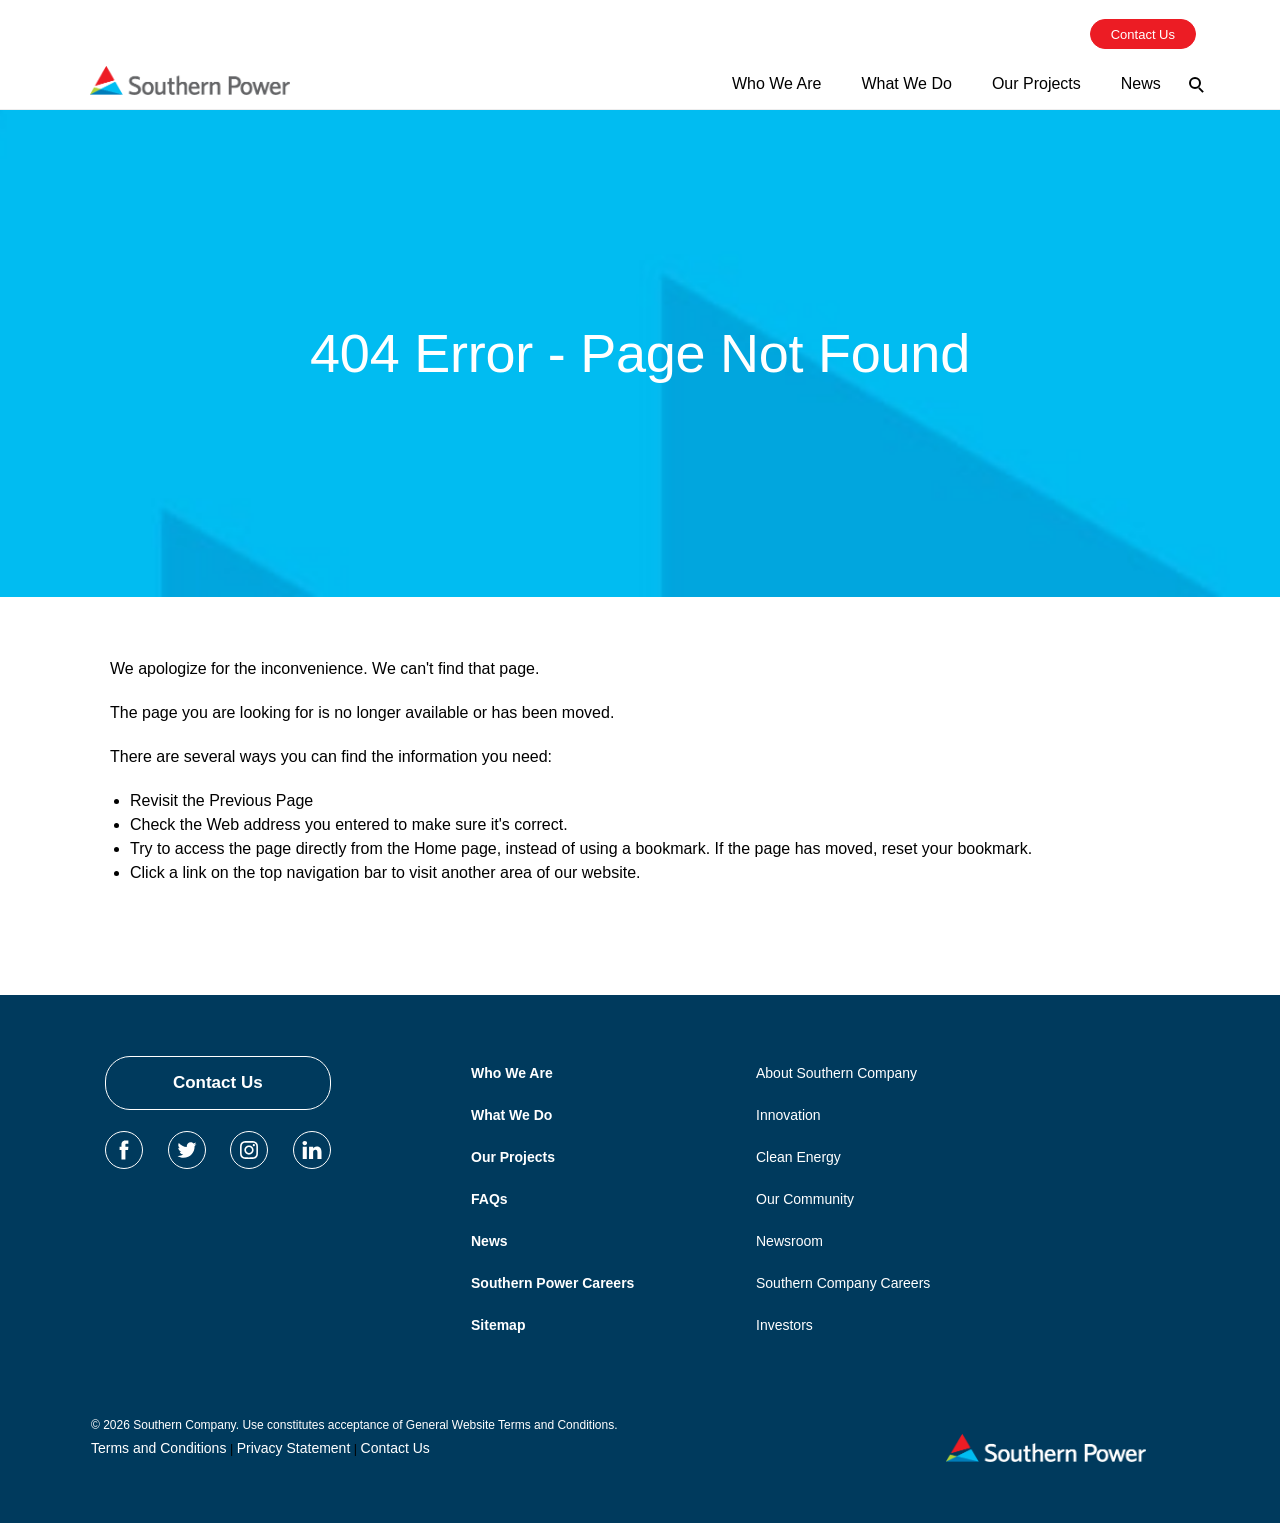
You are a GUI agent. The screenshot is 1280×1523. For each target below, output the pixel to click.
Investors (784, 1325)
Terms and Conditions (158, 1448)
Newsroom (789, 1241)
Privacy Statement (294, 1448)
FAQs (489, 1199)
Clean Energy (798, 1157)
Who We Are (512, 1073)
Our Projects (513, 1157)
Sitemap (498, 1325)
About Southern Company (836, 1073)
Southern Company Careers (843, 1283)
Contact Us (218, 1082)
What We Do (511, 1115)
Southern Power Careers (552, 1283)
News (489, 1241)
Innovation (788, 1115)
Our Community (805, 1199)
